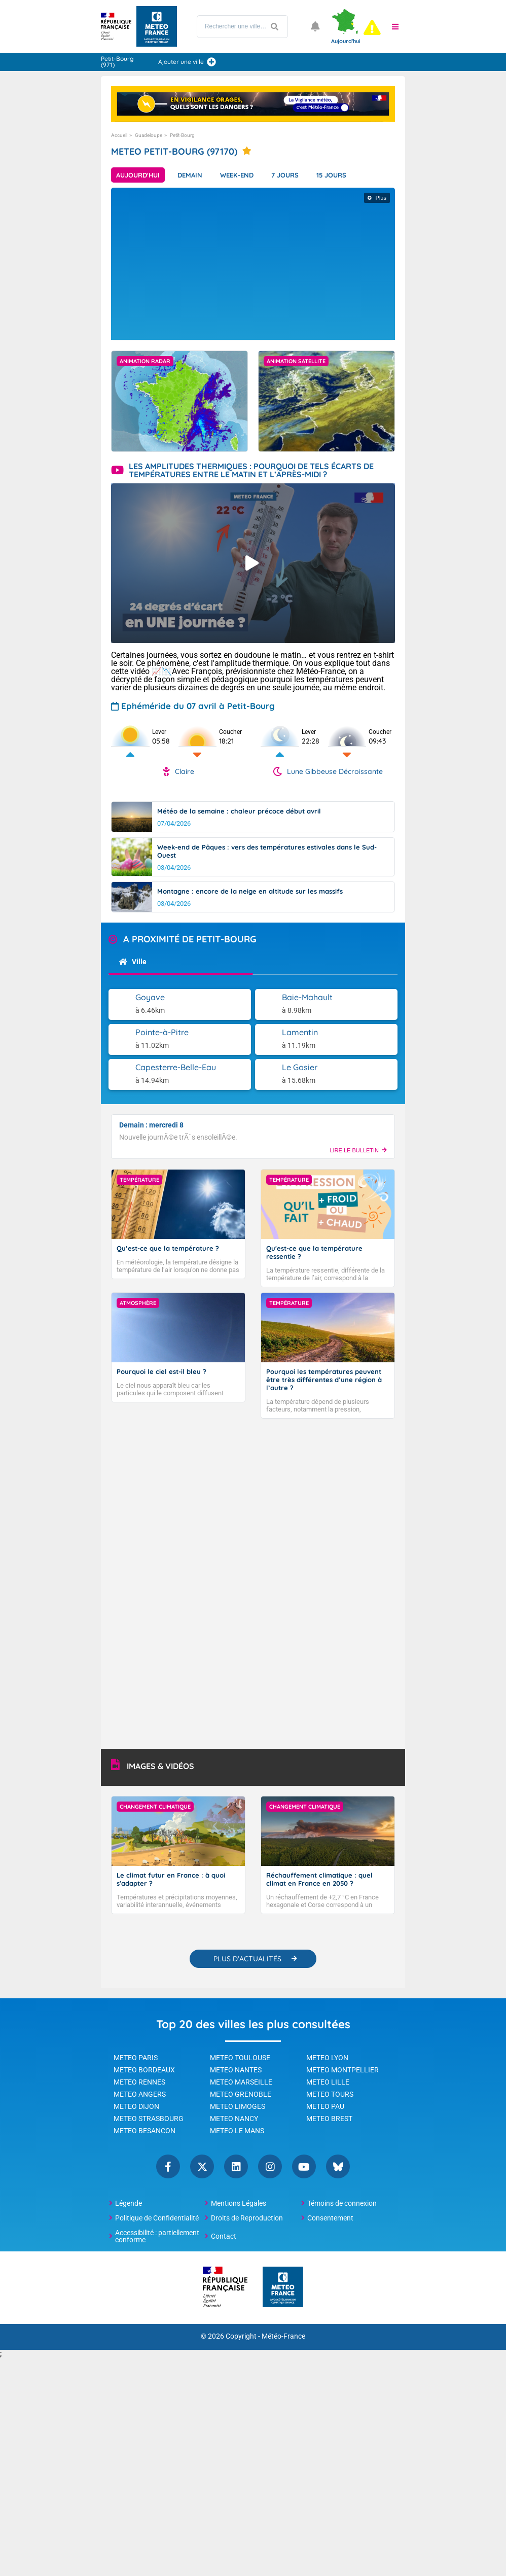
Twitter (202, 2166)
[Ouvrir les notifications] (315, 26)
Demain (189, 175)
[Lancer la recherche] (275, 26)
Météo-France (283, 2336)
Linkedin (236, 2166)
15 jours (331, 175)
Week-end (237, 175)
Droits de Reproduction (247, 2217)
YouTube (304, 2166)
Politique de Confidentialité (157, 2217)
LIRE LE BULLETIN (358, 1150)
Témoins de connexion (342, 2203)
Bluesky (338, 2166)
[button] (395, 26)
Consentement (330, 2217)
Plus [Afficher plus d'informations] (381, 198)
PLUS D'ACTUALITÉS (247, 1958)
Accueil (119, 135)
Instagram (270, 2166)
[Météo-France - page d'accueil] (283, 2288)
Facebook (168, 2166)
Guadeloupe (148, 135)
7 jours (285, 175)
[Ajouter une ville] (211, 62)
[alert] (372, 27)
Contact (223, 2236)
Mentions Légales (238, 2203)
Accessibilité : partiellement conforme (157, 2236)
